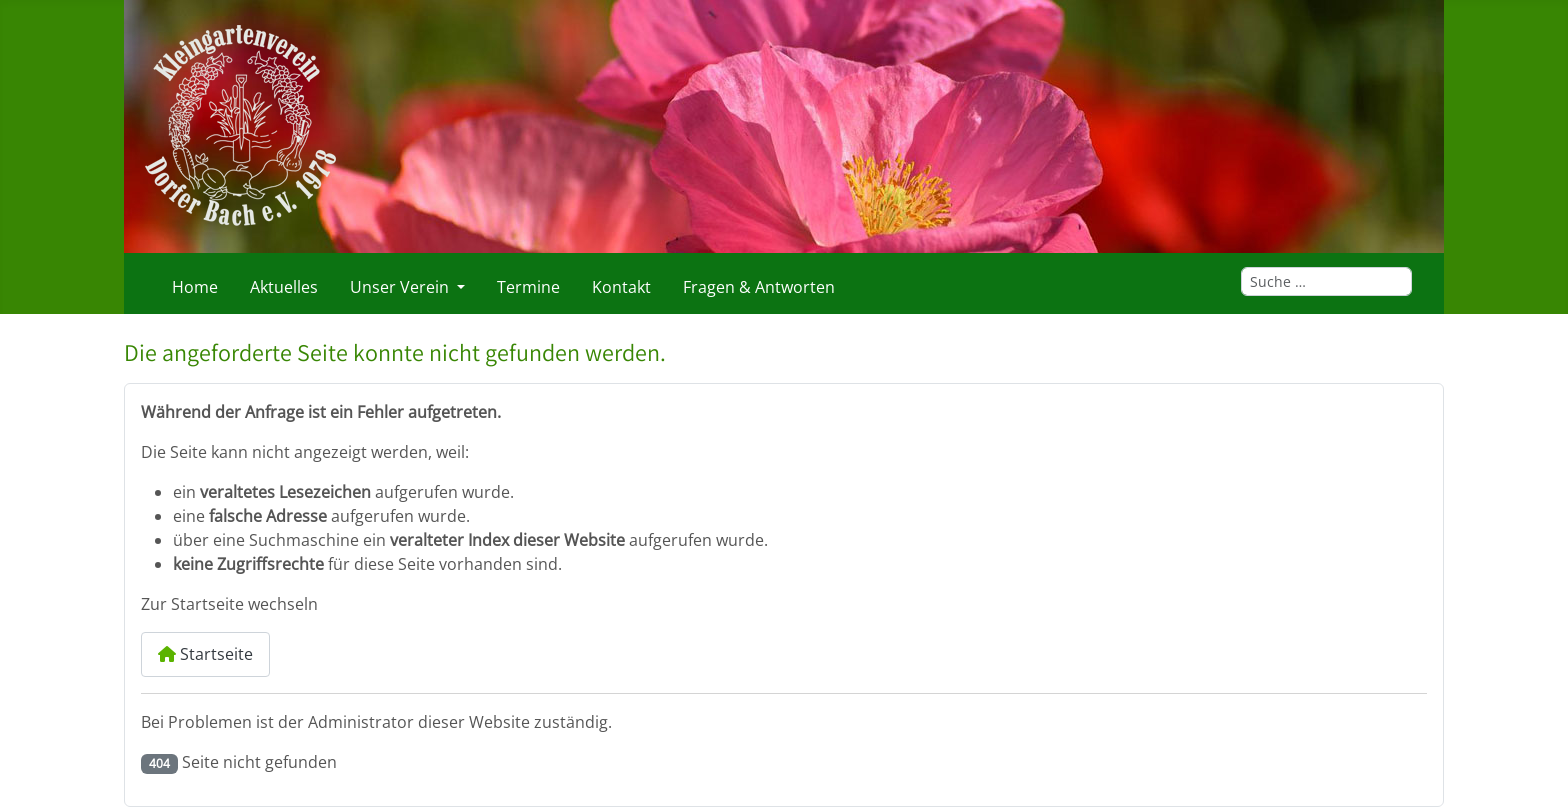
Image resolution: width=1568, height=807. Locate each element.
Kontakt (621, 287)
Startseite (205, 654)
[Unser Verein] (457, 287)
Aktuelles (284, 287)
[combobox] (1326, 281)
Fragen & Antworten (759, 287)
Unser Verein (399, 287)
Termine (528, 287)
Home (195, 287)
